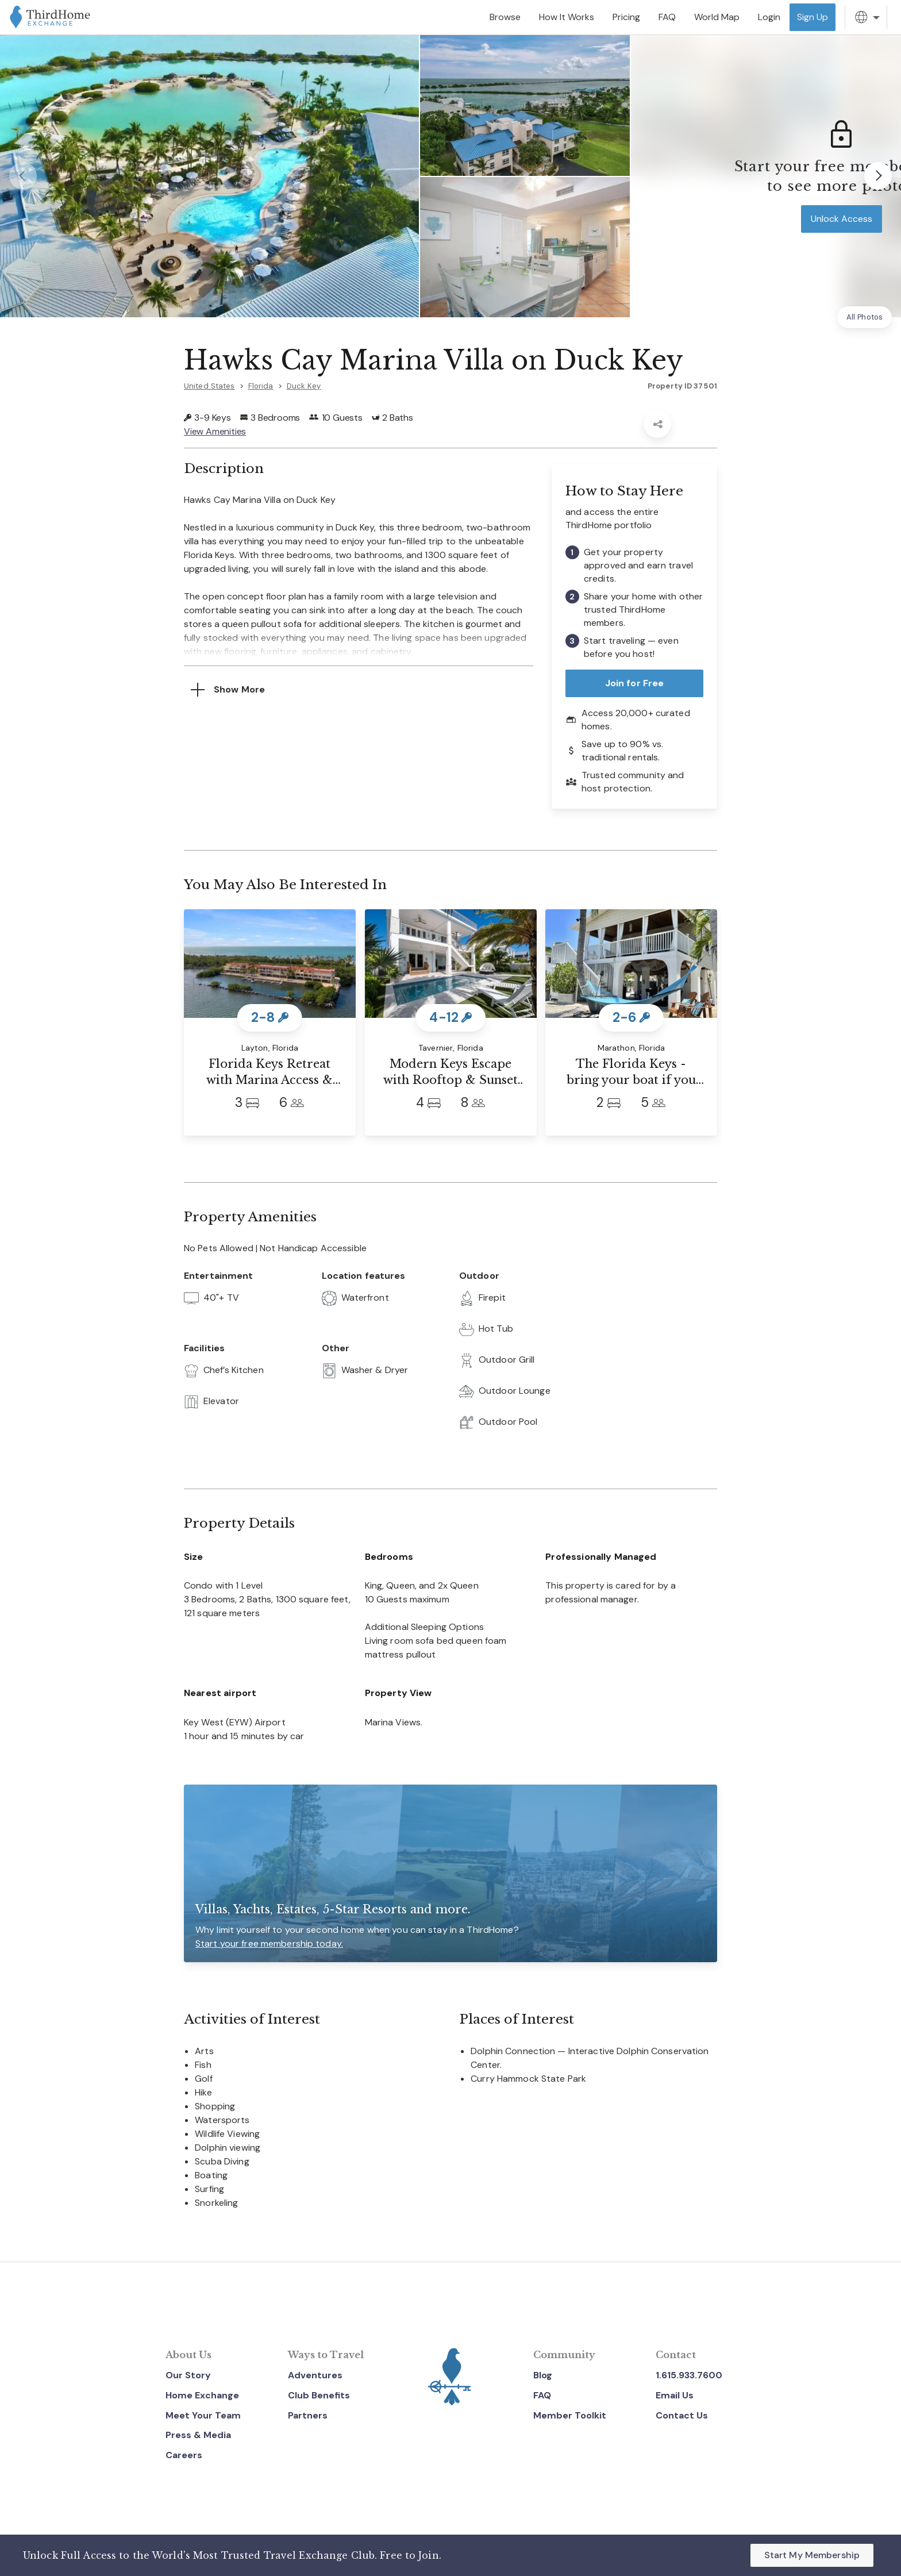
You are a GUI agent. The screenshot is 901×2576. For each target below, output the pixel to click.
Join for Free (634, 683)
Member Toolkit (569, 2415)
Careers (183, 2455)
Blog (542, 2375)
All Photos (864, 317)
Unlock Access (841, 219)
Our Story (188, 2375)
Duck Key (304, 386)
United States (209, 386)
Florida (261, 386)
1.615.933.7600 (689, 2375)
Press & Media (198, 2435)
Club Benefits (319, 2395)
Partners (308, 2415)
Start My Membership (812, 2555)
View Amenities (215, 431)
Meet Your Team (203, 2415)
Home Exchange (202, 2395)
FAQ (542, 2395)
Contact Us (682, 2415)
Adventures (315, 2375)
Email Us (675, 2395)
